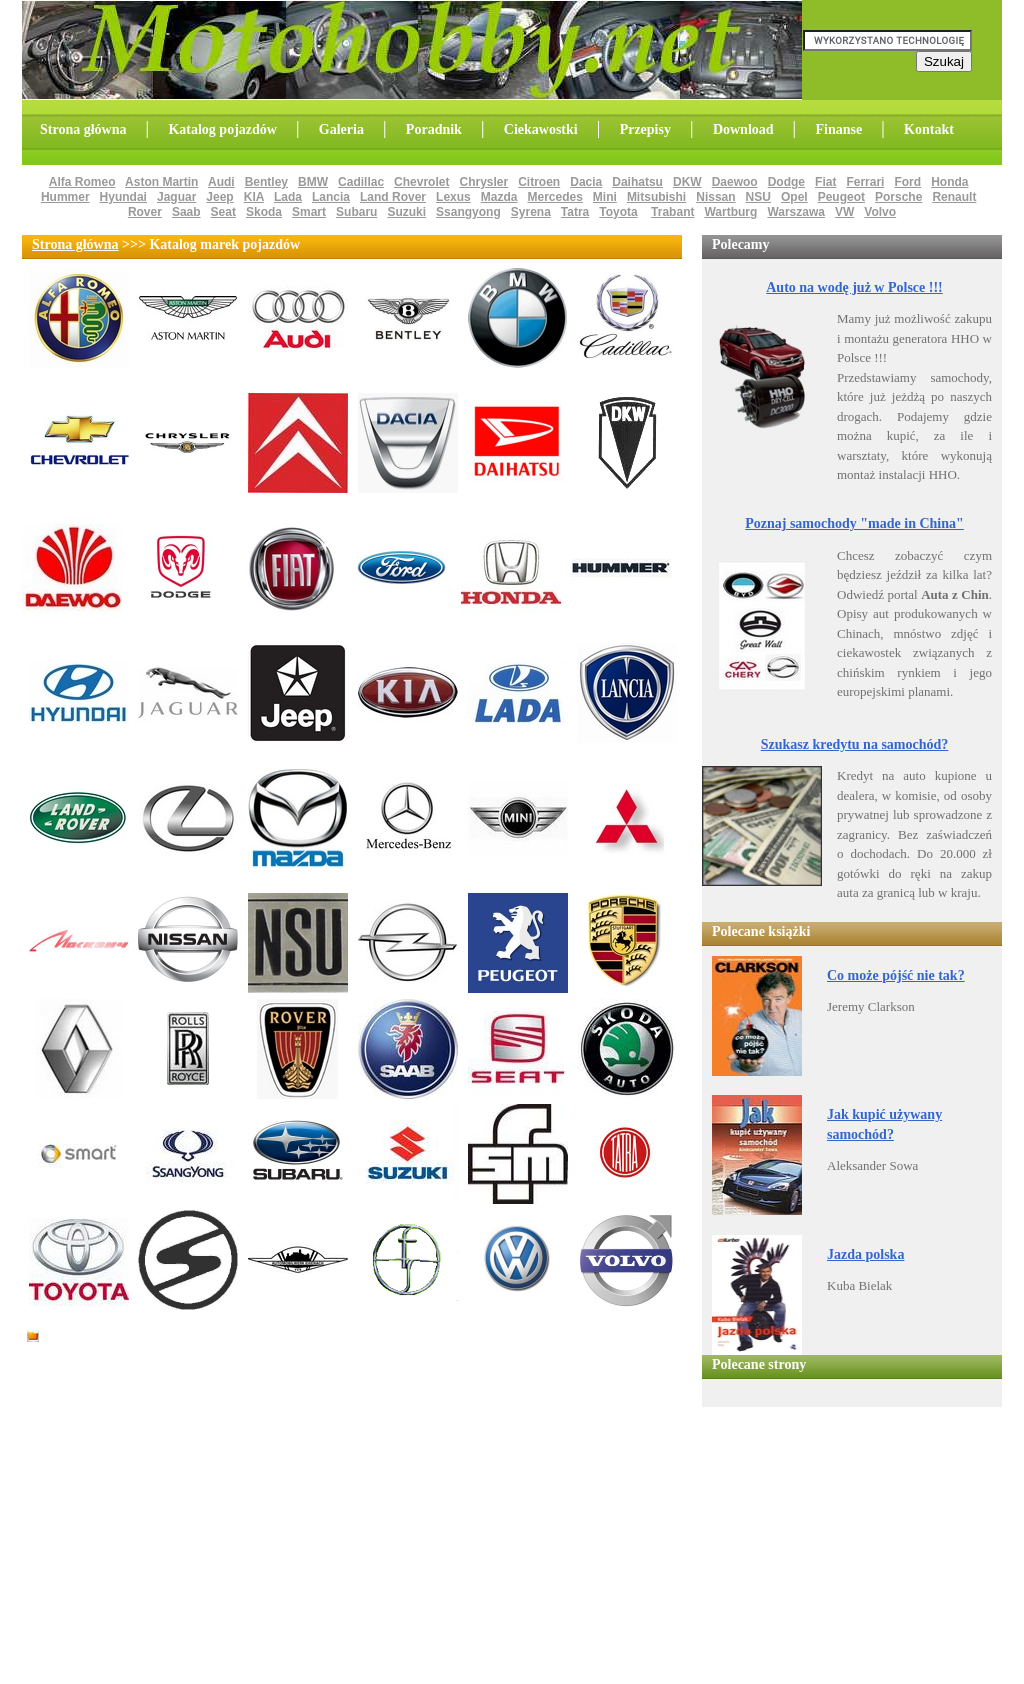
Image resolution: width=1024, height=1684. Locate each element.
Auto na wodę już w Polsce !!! (854, 287)
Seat (223, 212)
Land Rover (393, 197)
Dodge (786, 182)
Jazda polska (865, 1254)
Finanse (838, 129)
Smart (309, 212)
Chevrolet (421, 182)
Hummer (65, 197)
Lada (288, 197)
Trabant (672, 212)
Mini (605, 197)
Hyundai (123, 197)
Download (743, 129)
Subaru (356, 212)
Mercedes (554, 197)
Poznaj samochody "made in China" (854, 523)
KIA (254, 197)
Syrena (531, 212)
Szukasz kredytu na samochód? (855, 744)
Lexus (453, 197)
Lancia (331, 197)
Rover (145, 212)
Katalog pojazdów (222, 129)
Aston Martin (161, 182)
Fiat (825, 182)
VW (844, 212)
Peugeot (841, 197)
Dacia (586, 182)
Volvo (880, 212)
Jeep (219, 197)
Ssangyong (468, 212)
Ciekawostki (541, 129)
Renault (954, 197)
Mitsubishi (656, 197)
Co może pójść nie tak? (896, 975)
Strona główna (83, 129)
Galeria (341, 129)
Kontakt (929, 129)
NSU (758, 197)
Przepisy (645, 129)
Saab (186, 212)
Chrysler (483, 182)
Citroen (539, 182)
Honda (949, 182)
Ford (907, 182)
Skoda (264, 212)
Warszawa (796, 212)
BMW (313, 182)
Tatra (575, 212)
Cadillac (361, 182)
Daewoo (735, 182)
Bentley (266, 182)
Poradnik (434, 129)
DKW (687, 182)
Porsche (898, 197)
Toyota (618, 212)
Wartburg (730, 212)
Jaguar (176, 197)
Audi (221, 182)
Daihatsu (637, 182)
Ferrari (865, 182)
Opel (794, 197)
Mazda (499, 197)
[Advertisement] (286, 1360)
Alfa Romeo (82, 182)
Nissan (715, 197)
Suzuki (406, 212)
